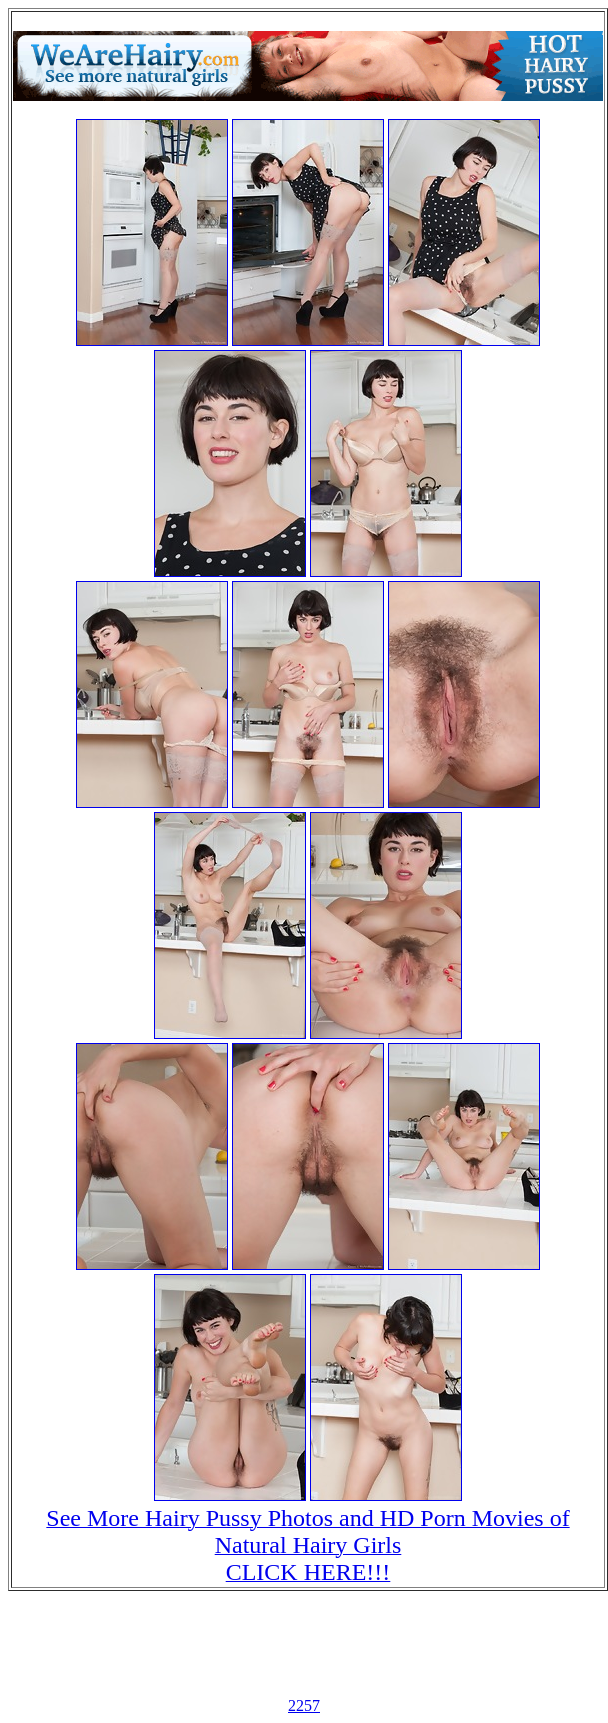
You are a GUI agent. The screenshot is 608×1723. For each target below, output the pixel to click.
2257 (304, 1705)
